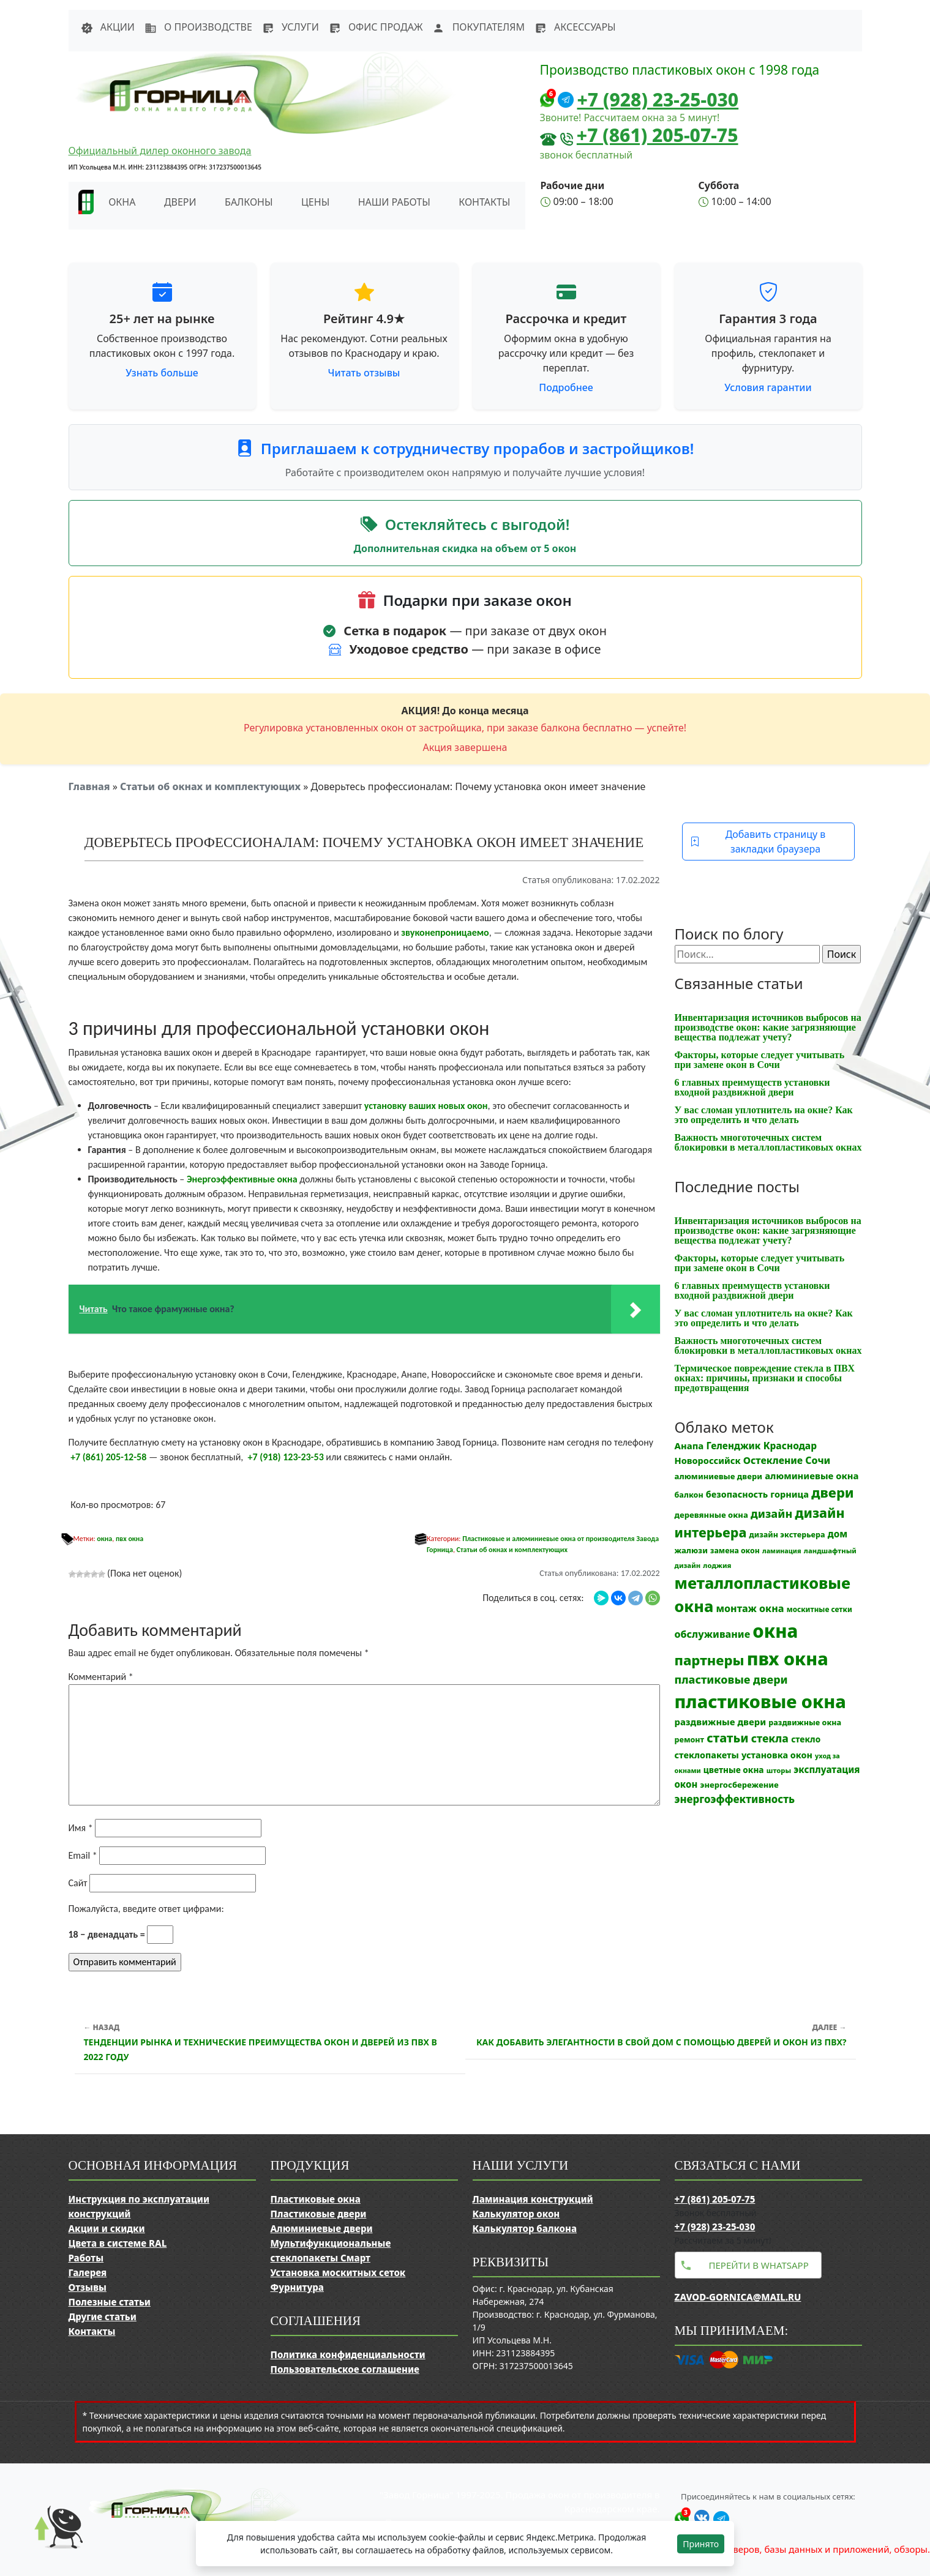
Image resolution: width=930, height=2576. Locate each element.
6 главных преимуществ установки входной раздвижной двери (752, 1087)
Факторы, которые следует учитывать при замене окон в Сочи (760, 1060)
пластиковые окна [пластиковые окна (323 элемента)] (760, 1701)
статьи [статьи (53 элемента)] (727, 1738)
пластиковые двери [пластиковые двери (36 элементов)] (731, 1679)
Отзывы (88, 2287)
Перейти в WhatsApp (759, 2265)
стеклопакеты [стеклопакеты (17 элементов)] (707, 1755)
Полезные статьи (110, 2302)
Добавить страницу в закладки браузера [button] (758, 841)
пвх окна (129, 1538)
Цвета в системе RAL (118, 2243)
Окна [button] (121, 202)
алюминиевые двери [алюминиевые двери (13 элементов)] (718, 1476)
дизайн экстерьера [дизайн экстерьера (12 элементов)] (787, 1534)
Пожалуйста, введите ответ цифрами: (146, 1908)
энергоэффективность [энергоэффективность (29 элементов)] (735, 1799)
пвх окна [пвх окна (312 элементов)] (787, 1658)
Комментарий (101, 1676)
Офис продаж (376, 27)
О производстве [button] (198, 27)
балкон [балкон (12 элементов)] (689, 1495)
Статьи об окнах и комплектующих (210, 786)
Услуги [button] (290, 27)
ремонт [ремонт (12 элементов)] (690, 1739)
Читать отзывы (364, 372)
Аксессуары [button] (575, 27)
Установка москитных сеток (338, 2272)
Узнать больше (162, 372)
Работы (86, 2258)
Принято (701, 2544)
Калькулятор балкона (525, 2228)
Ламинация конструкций (533, 2199)
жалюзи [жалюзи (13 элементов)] (691, 1550)
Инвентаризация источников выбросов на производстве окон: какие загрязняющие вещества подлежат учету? (768, 1027)
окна (104, 1538)
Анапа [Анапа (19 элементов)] (689, 1445)
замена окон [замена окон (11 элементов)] (735, 1550)
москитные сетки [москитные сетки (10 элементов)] (819, 1609)
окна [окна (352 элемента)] (775, 1631)
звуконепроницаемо (445, 932)
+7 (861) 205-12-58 (108, 1457)
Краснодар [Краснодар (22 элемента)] (790, 1445)
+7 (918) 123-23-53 (286, 1457)
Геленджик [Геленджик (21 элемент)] (733, 1445)
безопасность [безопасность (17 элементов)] (737, 1494)
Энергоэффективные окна (242, 1179)
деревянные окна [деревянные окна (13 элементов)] (711, 1514)
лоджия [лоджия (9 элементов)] (717, 1565)
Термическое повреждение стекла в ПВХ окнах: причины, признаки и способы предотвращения (765, 1378)
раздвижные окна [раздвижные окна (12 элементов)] (804, 1722)
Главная (89, 786)
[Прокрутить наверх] (49, 2539)
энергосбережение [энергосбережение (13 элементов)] (739, 1784)
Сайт (78, 1883)
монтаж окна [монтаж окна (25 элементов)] (750, 1608)
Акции (108, 27)
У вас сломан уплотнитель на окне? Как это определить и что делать (764, 1115)
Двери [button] (180, 202)
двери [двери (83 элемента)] (832, 1492)
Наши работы (394, 202)
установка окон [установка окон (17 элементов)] (776, 1755)
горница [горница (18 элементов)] (789, 1494)
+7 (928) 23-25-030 (658, 99)
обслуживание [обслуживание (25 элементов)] (713, 1634)
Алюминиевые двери (322, 2228)
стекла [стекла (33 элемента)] (770, 1738)
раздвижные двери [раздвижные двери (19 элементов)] (721, 1721)
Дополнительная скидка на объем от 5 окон (465, 548)
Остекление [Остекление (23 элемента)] (773, 1460)
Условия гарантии (767, 387)
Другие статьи (103, 2316)
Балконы (249, 202)
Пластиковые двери (319, 2214)
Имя (81, 1828)
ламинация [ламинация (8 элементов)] (781, 1551)
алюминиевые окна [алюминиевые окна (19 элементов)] (811, 1475)
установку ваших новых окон (426, 1105)
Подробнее (566, 387)
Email (83, 1855)
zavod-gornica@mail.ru (738, 2297)
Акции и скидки (107, 2228)
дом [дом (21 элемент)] (837, 1534)
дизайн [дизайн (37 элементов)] (771, 1513)
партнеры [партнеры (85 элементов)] (709, 1660)
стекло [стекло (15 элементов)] (805, 1739)
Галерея (88, 2272)
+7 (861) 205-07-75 (657, 134)
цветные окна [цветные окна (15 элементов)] (733, 1769)
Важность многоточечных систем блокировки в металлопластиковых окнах (768, 1142)
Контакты (484, 202)
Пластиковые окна (316, 2199)
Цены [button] (315, 202)
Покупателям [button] (478, 27)
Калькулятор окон (516, 2214)
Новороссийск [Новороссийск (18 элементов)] (708, 1460)
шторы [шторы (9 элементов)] (779, 1770)
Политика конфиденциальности (348, 2354)
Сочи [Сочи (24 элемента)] (817, 1460)
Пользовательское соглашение (345, 2369)
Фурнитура (297, 2287)
